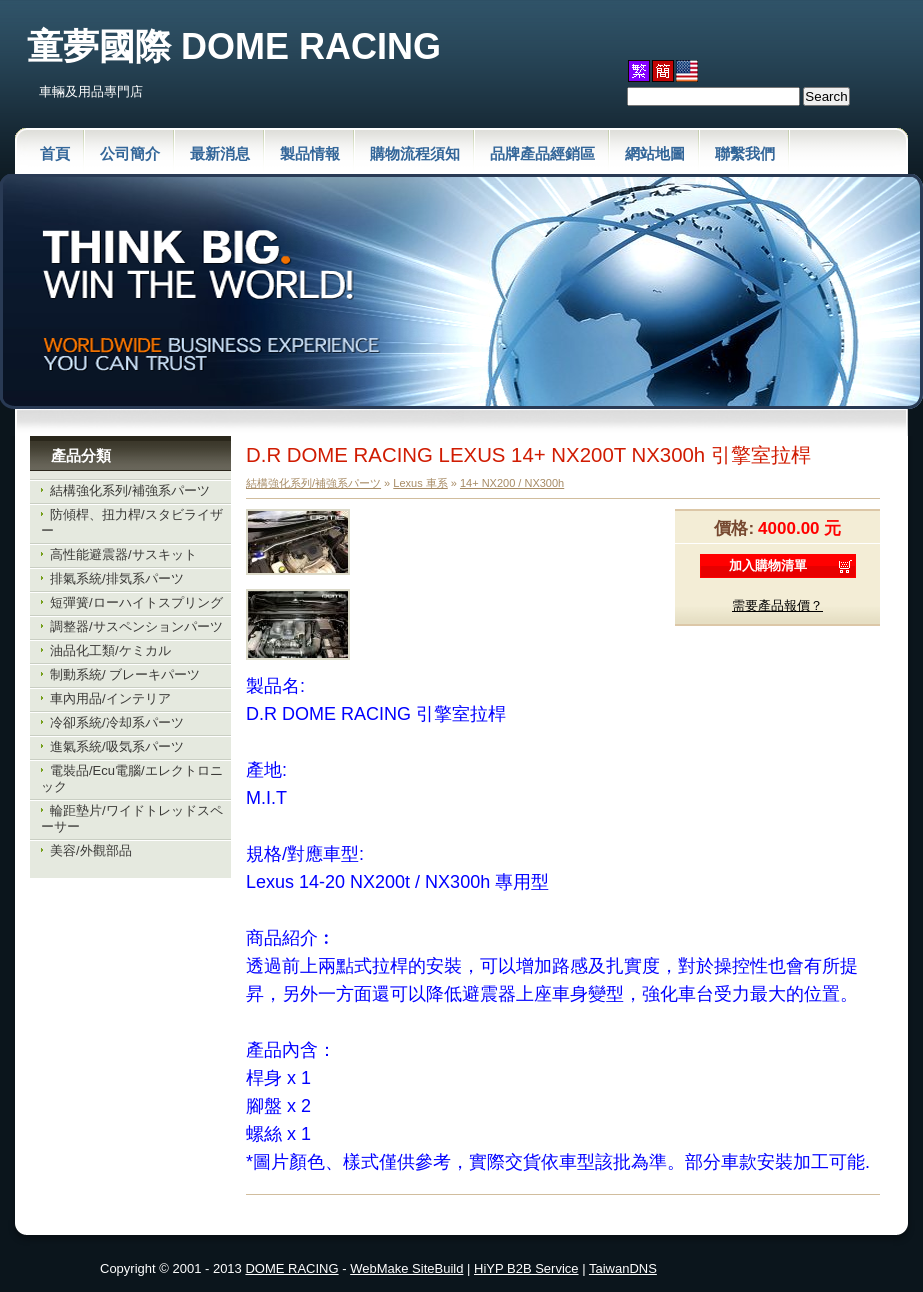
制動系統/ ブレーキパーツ (125, 674)
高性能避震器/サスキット (123, 554)
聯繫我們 (745, 153)
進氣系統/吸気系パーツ (117, 746)
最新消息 (220, 153)
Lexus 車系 (420, 483)
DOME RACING (291, 1268)
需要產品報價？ (777, 605)
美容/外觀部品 (91, 850)
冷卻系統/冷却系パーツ (117, 722)
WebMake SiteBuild (406, 1268)
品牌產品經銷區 (542, 153)
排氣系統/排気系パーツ (117, 578)
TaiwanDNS (623, 1268)
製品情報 (310, 153)
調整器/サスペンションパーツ (136, 626)
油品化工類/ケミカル (110, 650)
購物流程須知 (415, 153)
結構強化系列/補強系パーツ (130, 490)
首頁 (55, 153)
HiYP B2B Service (526, 1268)
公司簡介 (130, 153)
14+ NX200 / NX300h (512, 483)
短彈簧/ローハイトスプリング (136, 602)
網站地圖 (655, 153)
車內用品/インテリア (110, 698)
